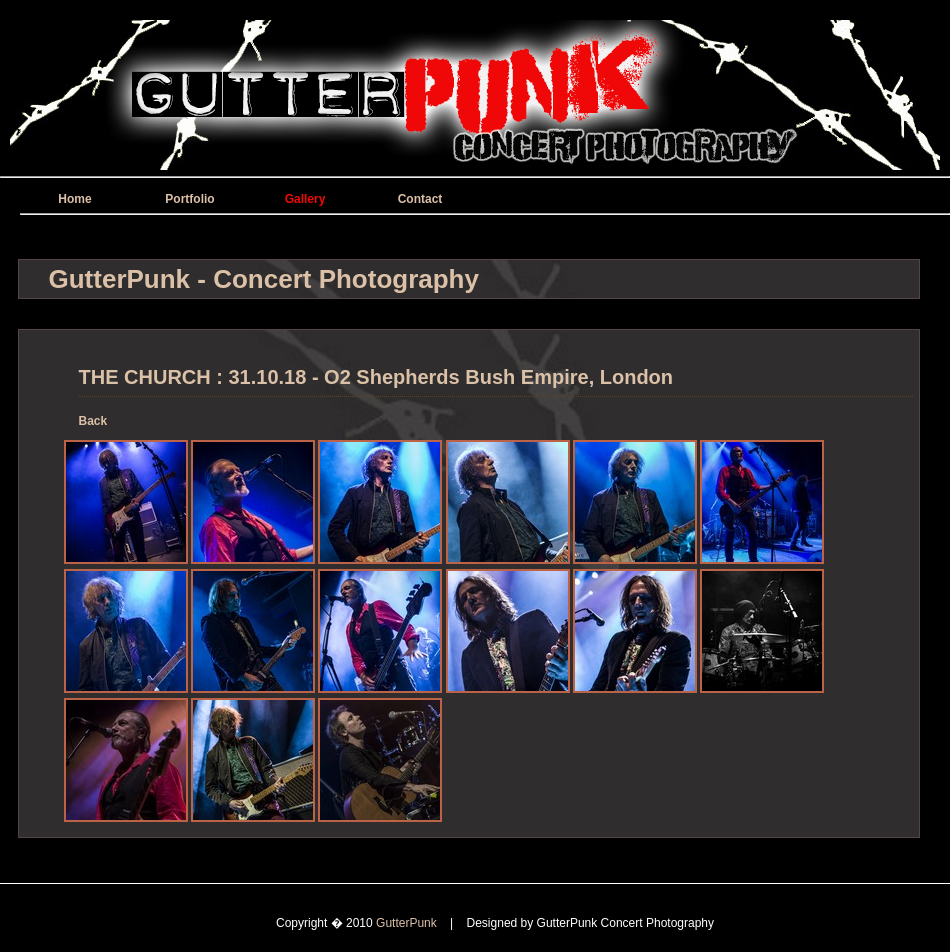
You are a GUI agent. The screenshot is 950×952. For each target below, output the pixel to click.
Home (74, 199)
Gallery (305, 199)
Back (93, 421)
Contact (420, 199)
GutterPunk (408, 923)
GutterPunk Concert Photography (625, 923)
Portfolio (189, 199)
